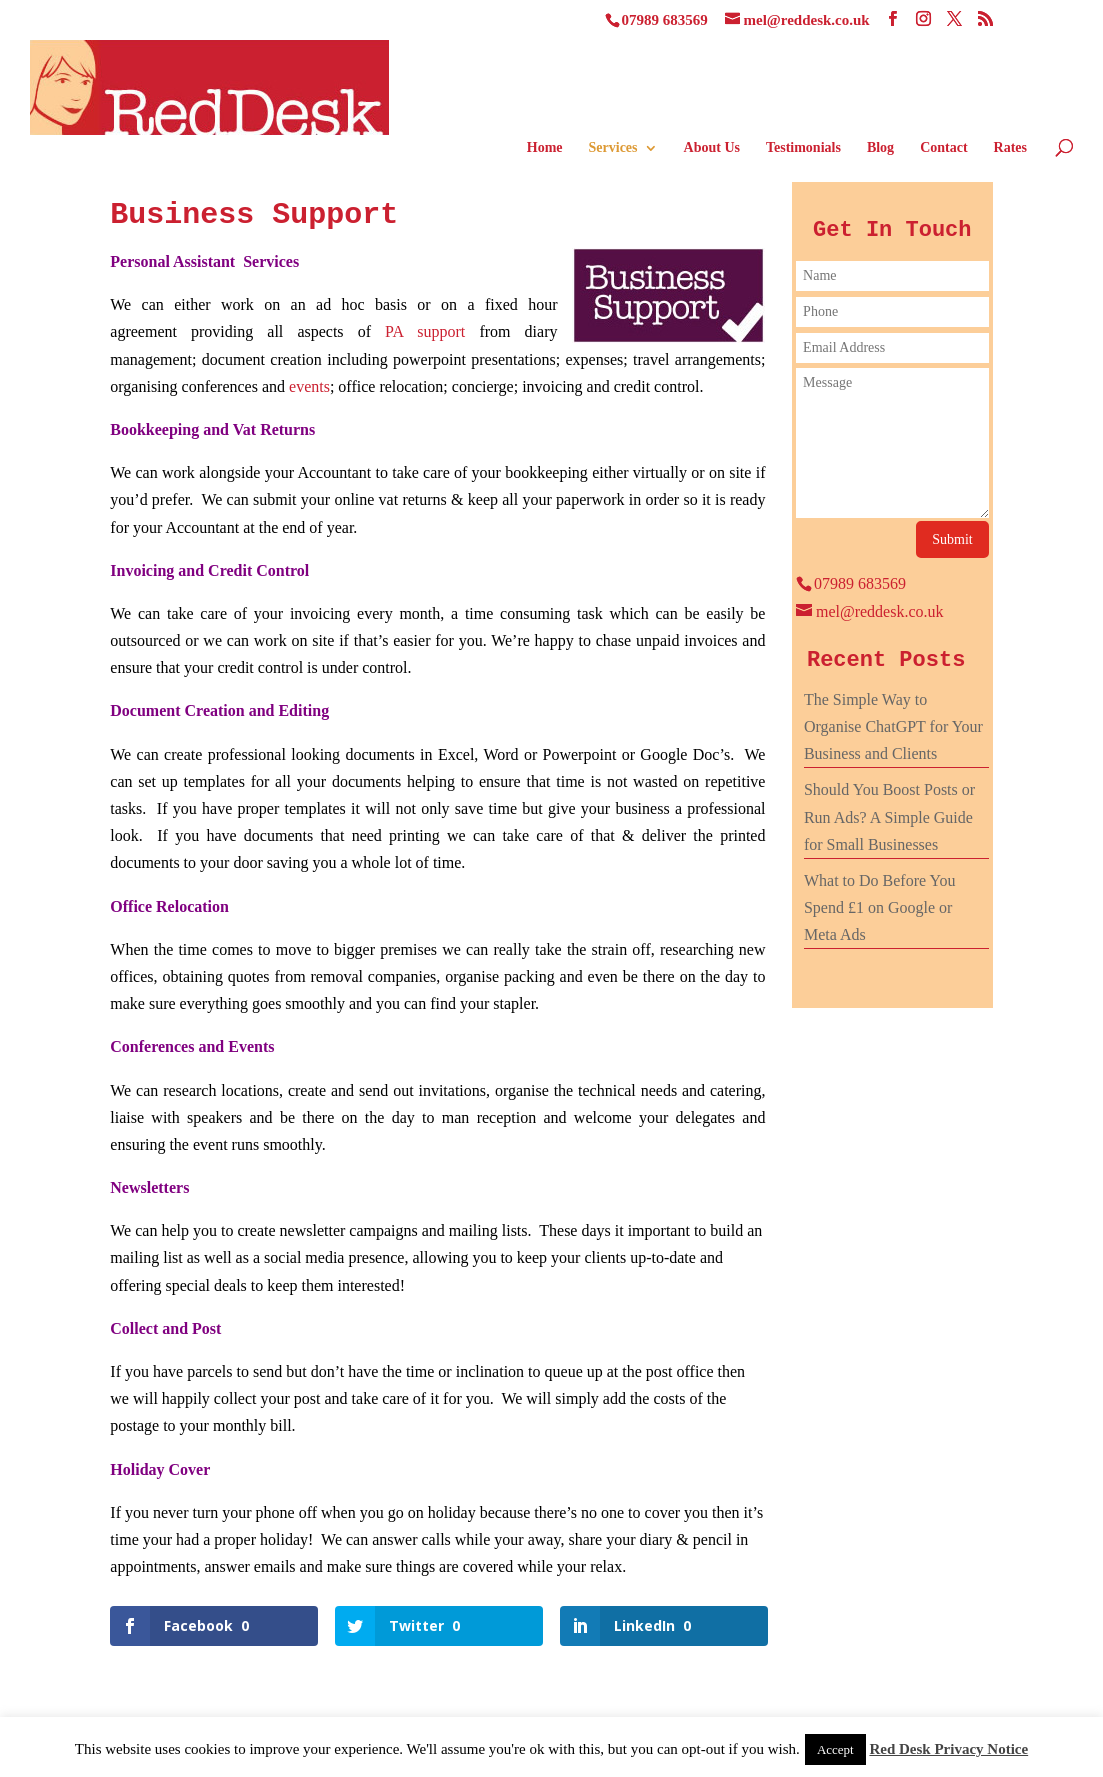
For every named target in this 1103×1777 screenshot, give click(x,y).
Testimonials (803, 148)
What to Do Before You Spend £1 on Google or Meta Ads (880, 907)
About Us (712, 148)
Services (613, 148)
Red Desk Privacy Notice (948, 1749)
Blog (880, 148)
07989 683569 (665, 20)
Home (545, 148)
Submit (952, 539)
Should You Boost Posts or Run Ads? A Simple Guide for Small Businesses (889, 816)
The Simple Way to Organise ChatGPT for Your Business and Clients (893, 726)
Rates (1010, 148)
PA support (425, 331)
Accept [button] (835, 1749)
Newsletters (149, 1187)
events (309, 386)
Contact (943, 148)
